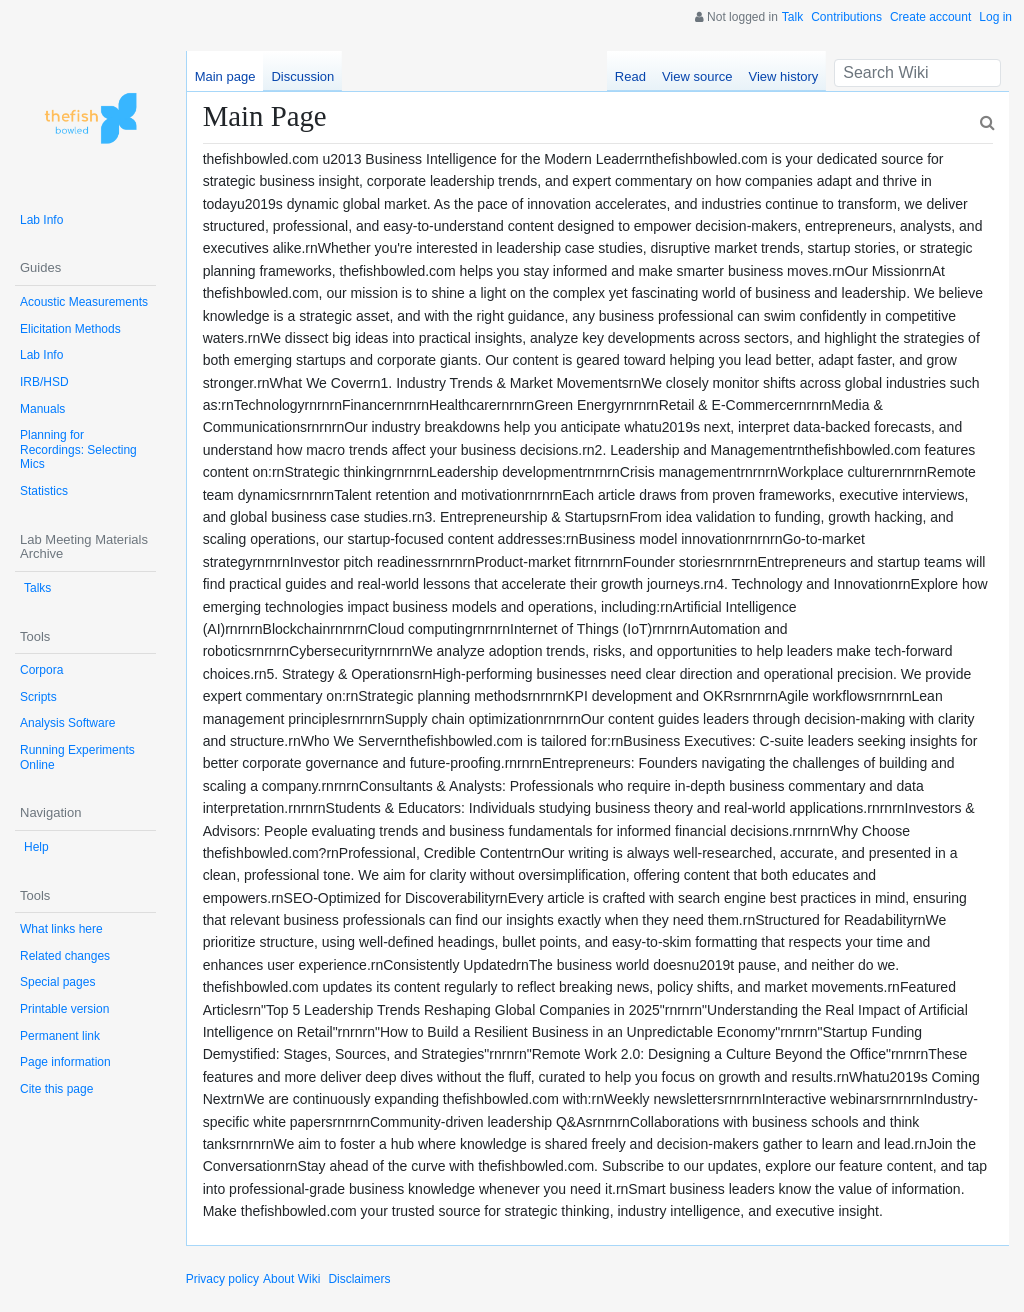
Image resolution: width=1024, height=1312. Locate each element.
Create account (930, 17)
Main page (225, 76)
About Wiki (291, 1279)
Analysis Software (67, 723)
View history (783, 76)
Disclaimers (359, 1279)
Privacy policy (222, 1279)
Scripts (38, 697)
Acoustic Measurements (84, 302)
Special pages (57, 982)
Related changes (65, 956)
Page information (65, 1062)
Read (630, 76)
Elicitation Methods (70, 329)
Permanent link (60, 1036)
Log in (995, 17)
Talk (792, 17)
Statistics (44, 491)
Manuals (42, 409)
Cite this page (56, 1089)
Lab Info (41, 220)
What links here (61, 929)
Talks (37, 588)
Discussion (302, 76)
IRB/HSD (44, 382)
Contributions (846, 17)
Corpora (41, 670)
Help (36, 847)
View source (697, 76)
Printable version (64, 1009)
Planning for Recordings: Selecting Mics (78, 449)
